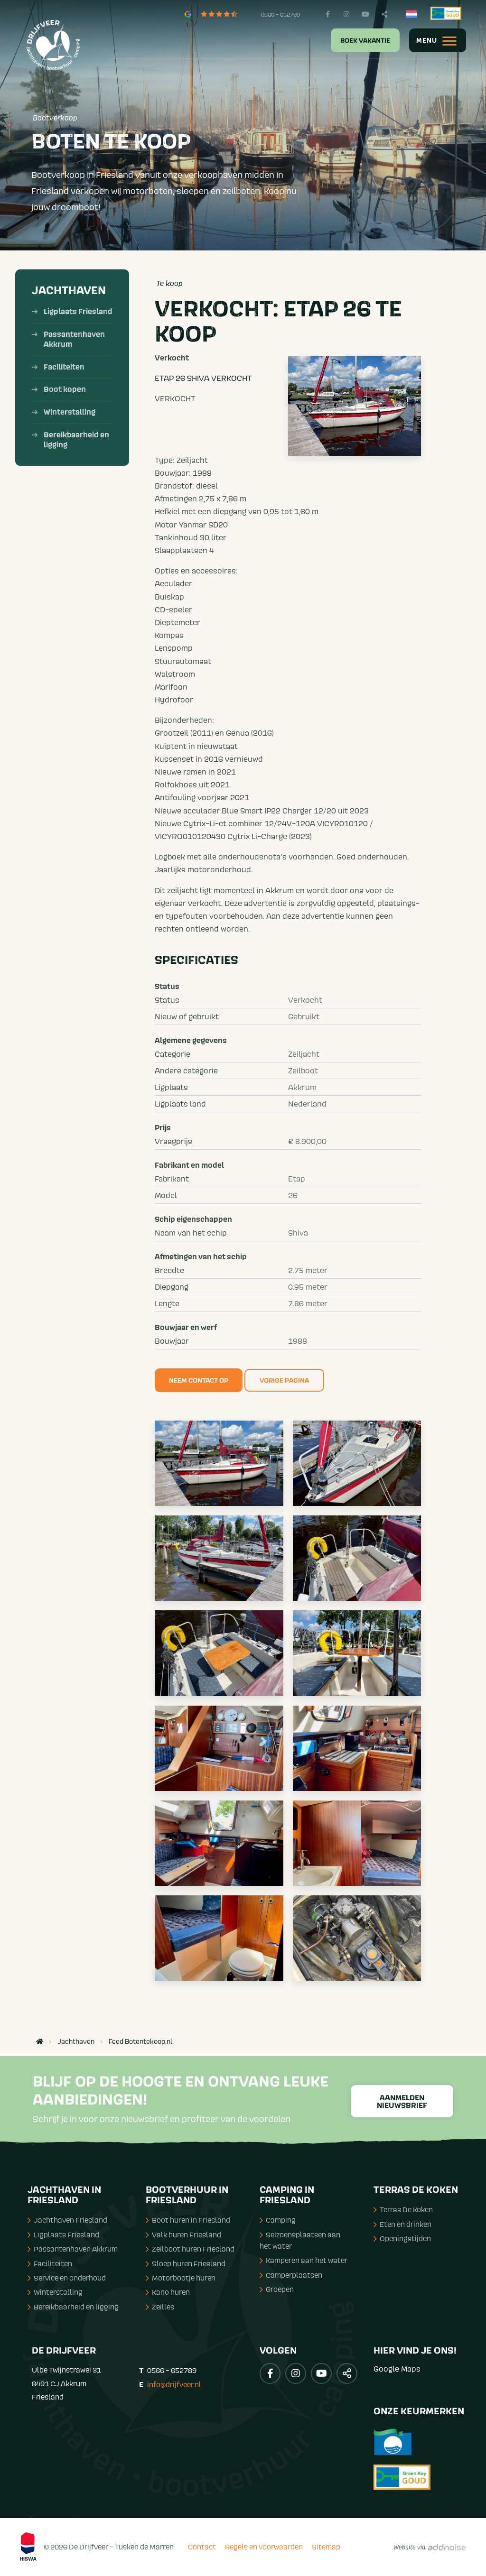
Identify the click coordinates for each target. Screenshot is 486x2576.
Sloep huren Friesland (185, 2263)
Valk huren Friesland (183, 2234)
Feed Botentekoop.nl (140, 2041)
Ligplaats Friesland (78, 311)
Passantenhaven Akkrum (74, 339)
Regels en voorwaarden (264, 2546)
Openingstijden (402, 2238)
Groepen (277, 2289)
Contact (202, 2546)
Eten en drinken (402, 2224)
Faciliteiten (64, 367)
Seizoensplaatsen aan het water (300, 2240)
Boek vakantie (365, 41)
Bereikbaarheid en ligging (76, 440)
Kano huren (168, 2292)
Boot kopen (65, 389)
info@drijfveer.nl (174, 2384)
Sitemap (326, 2546)
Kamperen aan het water (303, 2260)
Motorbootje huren (180, 2277)
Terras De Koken (403, 2209)
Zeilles (160, 2306)
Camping (278, 2220)
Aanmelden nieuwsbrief (402, 2101)
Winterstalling (69, 412)
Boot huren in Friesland (188, 2220)
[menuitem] (359, 40)
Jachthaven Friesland (67, 2220)
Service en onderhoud (67, 2277)
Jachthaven (69, 290)
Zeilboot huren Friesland (190, 2248)
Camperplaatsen (291, 2275)
